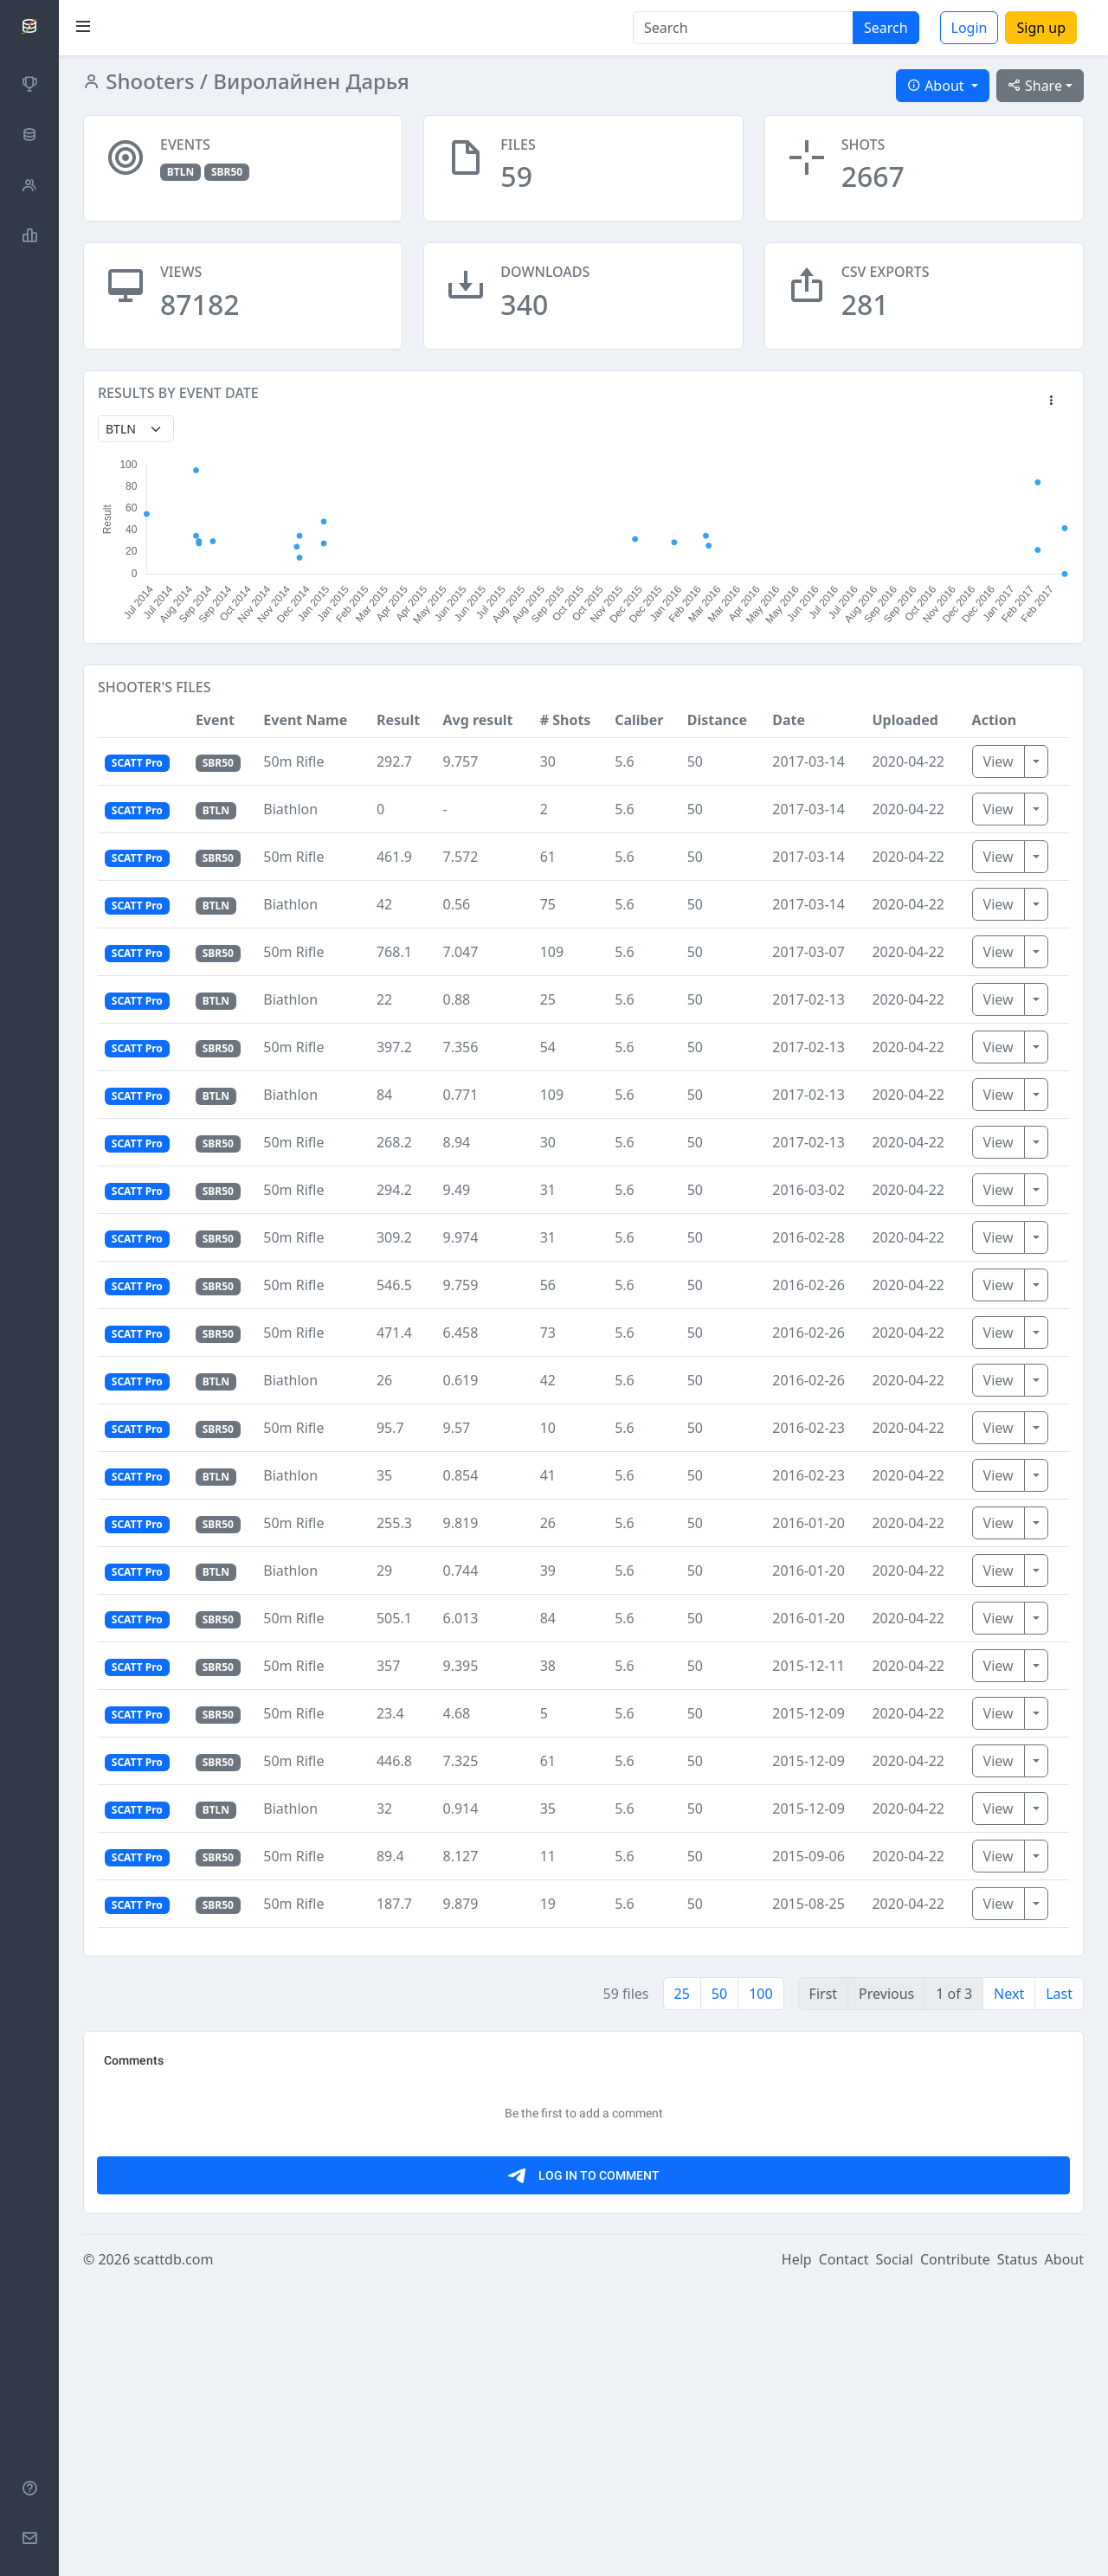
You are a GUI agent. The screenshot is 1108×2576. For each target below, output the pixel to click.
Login (969, 27)
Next (1009, 1993)
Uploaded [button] (904, 719)
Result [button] (398, 719)
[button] (1051, 401)
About (1064, 2551)
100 (760, 1993)
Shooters (147, 81)
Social (894, 2551)
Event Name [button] (305, 719)
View (998, 761)
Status (1017, 2551)
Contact (844, 2551)
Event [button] (215, 719)
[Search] (743, 27)
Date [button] (788, 719)
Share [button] (1035, 85)
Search (886, 27)
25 (682, 1993)
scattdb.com (173, 2551)
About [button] (937, 85)
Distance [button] (717, 719)
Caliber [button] (639, 719)
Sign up (1041, 27)
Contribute (955, 2551)
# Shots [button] (565, 719)
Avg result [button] (478, 719)
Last (1059, 1993)
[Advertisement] (583, 2167)
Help (797, 2551)
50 (719, 1993)
